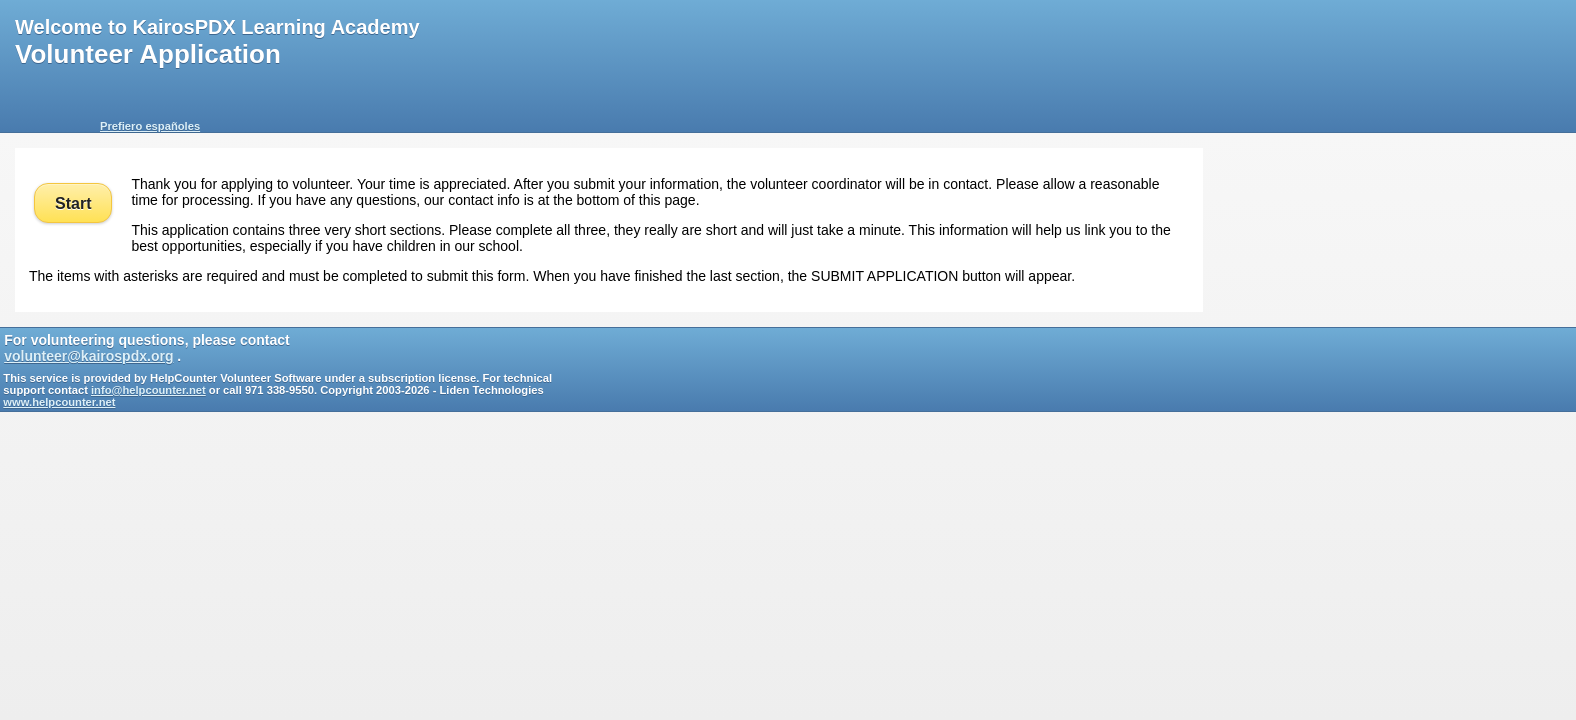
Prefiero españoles (150, 126)
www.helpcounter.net (59, 402)
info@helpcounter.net (148, 390)
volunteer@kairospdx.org (88, 356)
